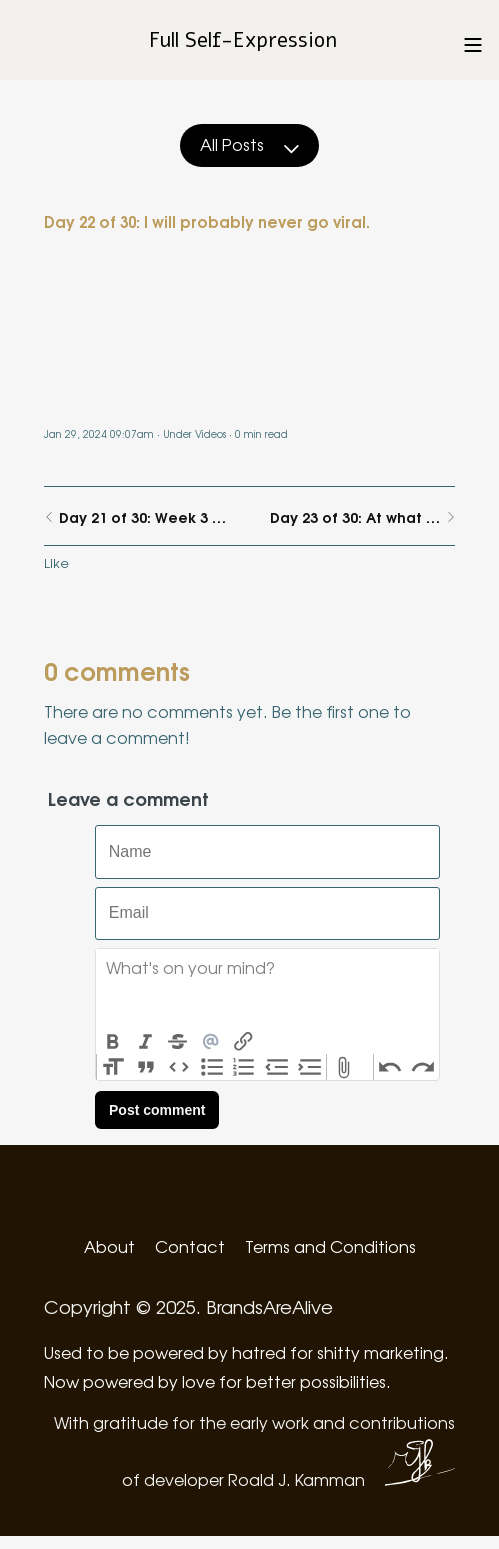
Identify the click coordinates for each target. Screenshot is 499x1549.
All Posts (249, 144)
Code (179, 1067)
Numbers (244, 1067)
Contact (190, 1246)
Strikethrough (178, 1042)
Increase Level (310, 1067)
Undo (390, 1067)
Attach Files (343, 1067)
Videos (210, 433)
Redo (422, 1067)
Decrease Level (277, 1067)
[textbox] (267, 989)
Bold (112, 1042)
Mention (210, 1042)
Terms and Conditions (330, 1246)
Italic (145, 1042)
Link (243, 1042)
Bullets (211, 1067)
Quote (146, 1067)
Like (56, 562)
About (109, 1246)
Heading (113, 1067)
